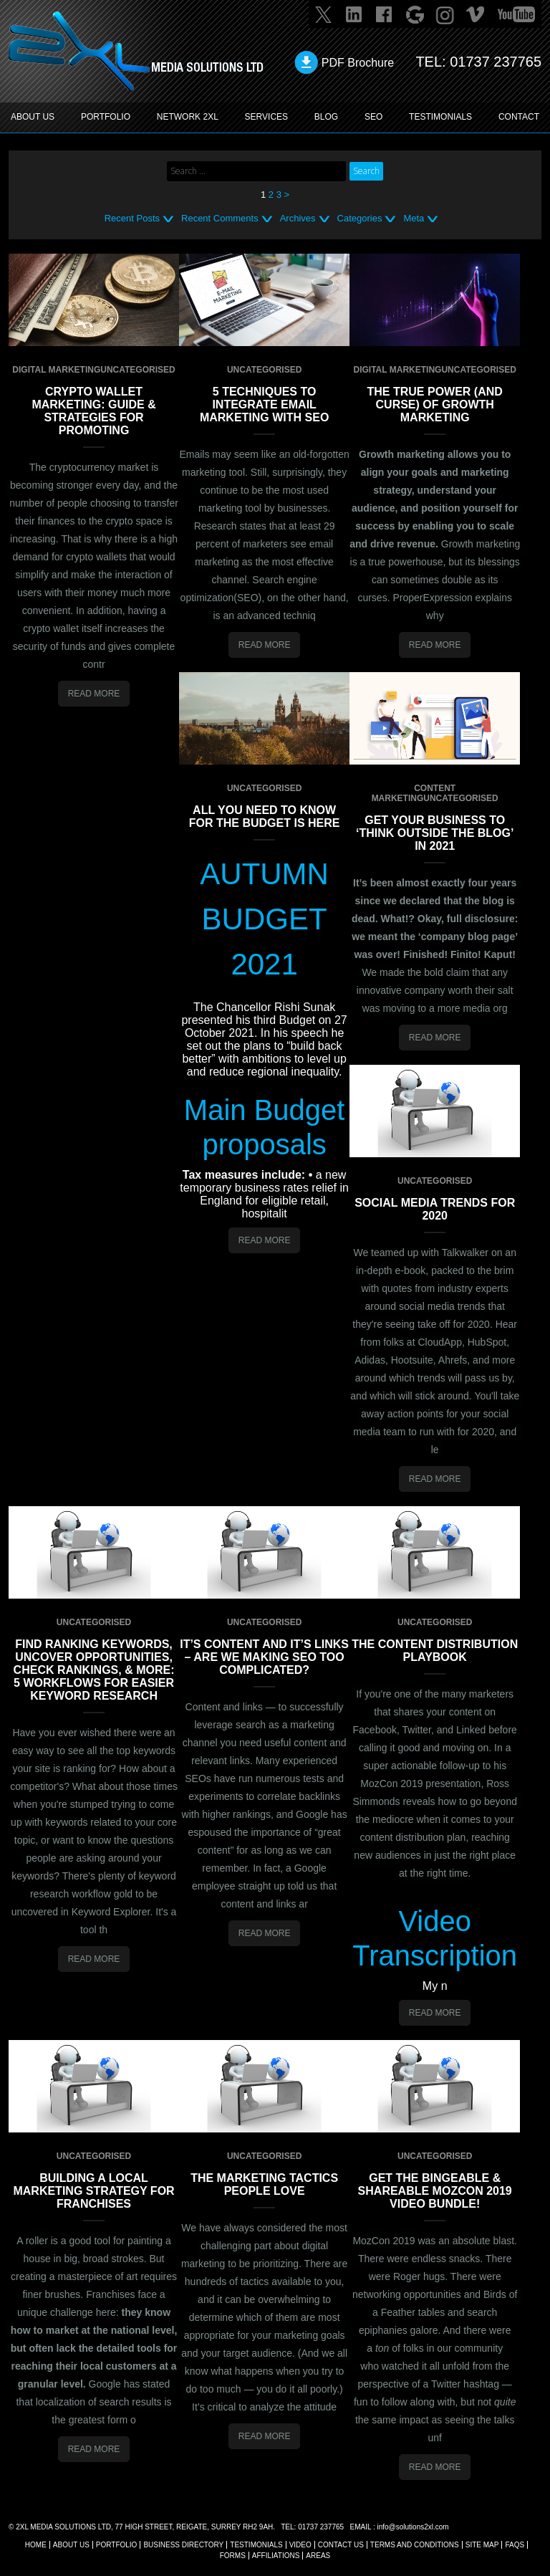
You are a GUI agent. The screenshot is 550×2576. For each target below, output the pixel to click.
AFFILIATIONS (276, 2556)
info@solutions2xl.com (412, 2527)
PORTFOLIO (105, 117)
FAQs (514, 2545)
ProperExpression (432, 597)
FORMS (233, 2556)
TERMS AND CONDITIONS (414, 2545)
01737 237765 (495, 62)
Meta (413, 218)
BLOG (326, 117)
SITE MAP (482, 2545)
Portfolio (117, 2545)
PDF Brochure (358, 63)
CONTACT (518, 117)
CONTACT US (341, 2545)
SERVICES (266, 117)
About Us (71, 2545)
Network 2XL (187, 117)
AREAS (318, 2556)
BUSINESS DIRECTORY (183, 2545)
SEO (373, 117)
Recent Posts (132, 218)
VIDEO (300, 2545)
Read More (94, 694)
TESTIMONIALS (440, 117)
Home (36, 2545)
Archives (298, 218)
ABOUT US (32, 117)
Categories (359, 218)
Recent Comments (220, 218)
